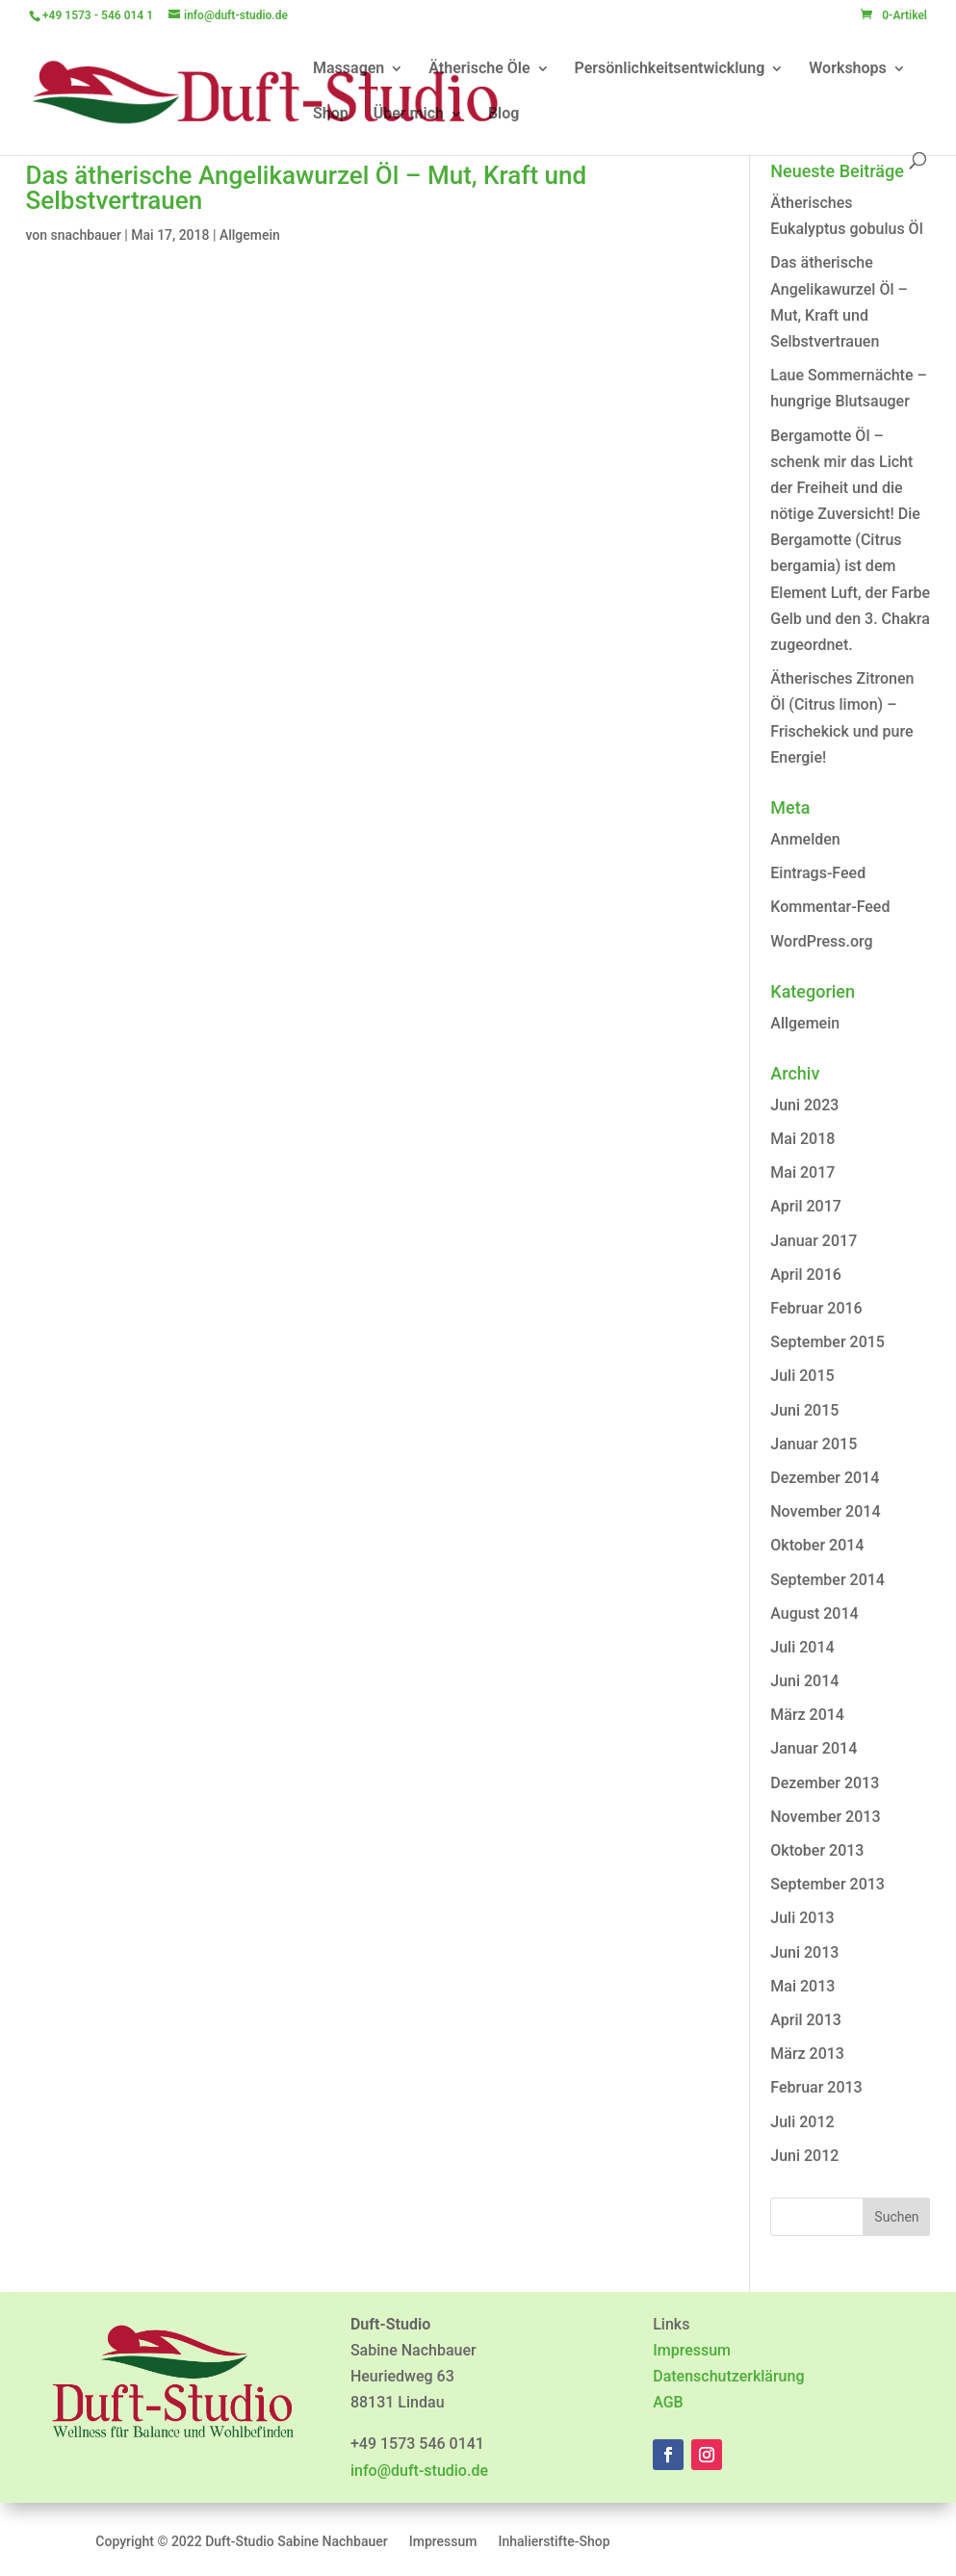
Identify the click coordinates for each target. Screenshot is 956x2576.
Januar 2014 (813, 1748)
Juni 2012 (804, 2156)
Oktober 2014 (817, 1545)
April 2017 (805, 1206)
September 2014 (827, 1580)
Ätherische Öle (479, 69)
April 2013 (805, 2020)
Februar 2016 (816, 1308)
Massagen (348, 69)
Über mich (409, 114)
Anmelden (805, 839)
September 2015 (827, 1342)
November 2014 (825, 1511)
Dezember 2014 (824, 1478)
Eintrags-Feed (818, 873)
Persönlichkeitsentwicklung (670, 69)
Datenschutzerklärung (728, 2376)
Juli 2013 (802, 1918)
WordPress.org (821, 941)
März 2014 (807, 1714)
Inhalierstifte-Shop (553, 2542)
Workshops (848, 69)
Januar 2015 (813, 1444)
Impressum (692, 2350)
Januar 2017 (813, 1241)
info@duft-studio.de (419, 2470)
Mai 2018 (802, 1139)
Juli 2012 (802, 2122)
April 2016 (805, 1274)
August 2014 (814, 1613)
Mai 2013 (802, 1986)
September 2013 (827, 1884)
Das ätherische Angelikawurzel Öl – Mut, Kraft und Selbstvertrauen (306, 188)
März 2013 (807, 2053)
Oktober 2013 (817, 1850)
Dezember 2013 (824, 1783)
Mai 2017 (802, 1172)
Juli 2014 (802, 1647)
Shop (331, 114)
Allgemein (250, 235)
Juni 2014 (804, 1681)
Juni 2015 (804, 1410)
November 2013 (825, 1817)
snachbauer (86, 235)
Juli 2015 (802, 1375)
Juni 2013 (804, 1952)
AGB (668, 2402)
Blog (503, 114)
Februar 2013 (816, 2087)
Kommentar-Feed (830, 907)
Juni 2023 (804, 1105)
